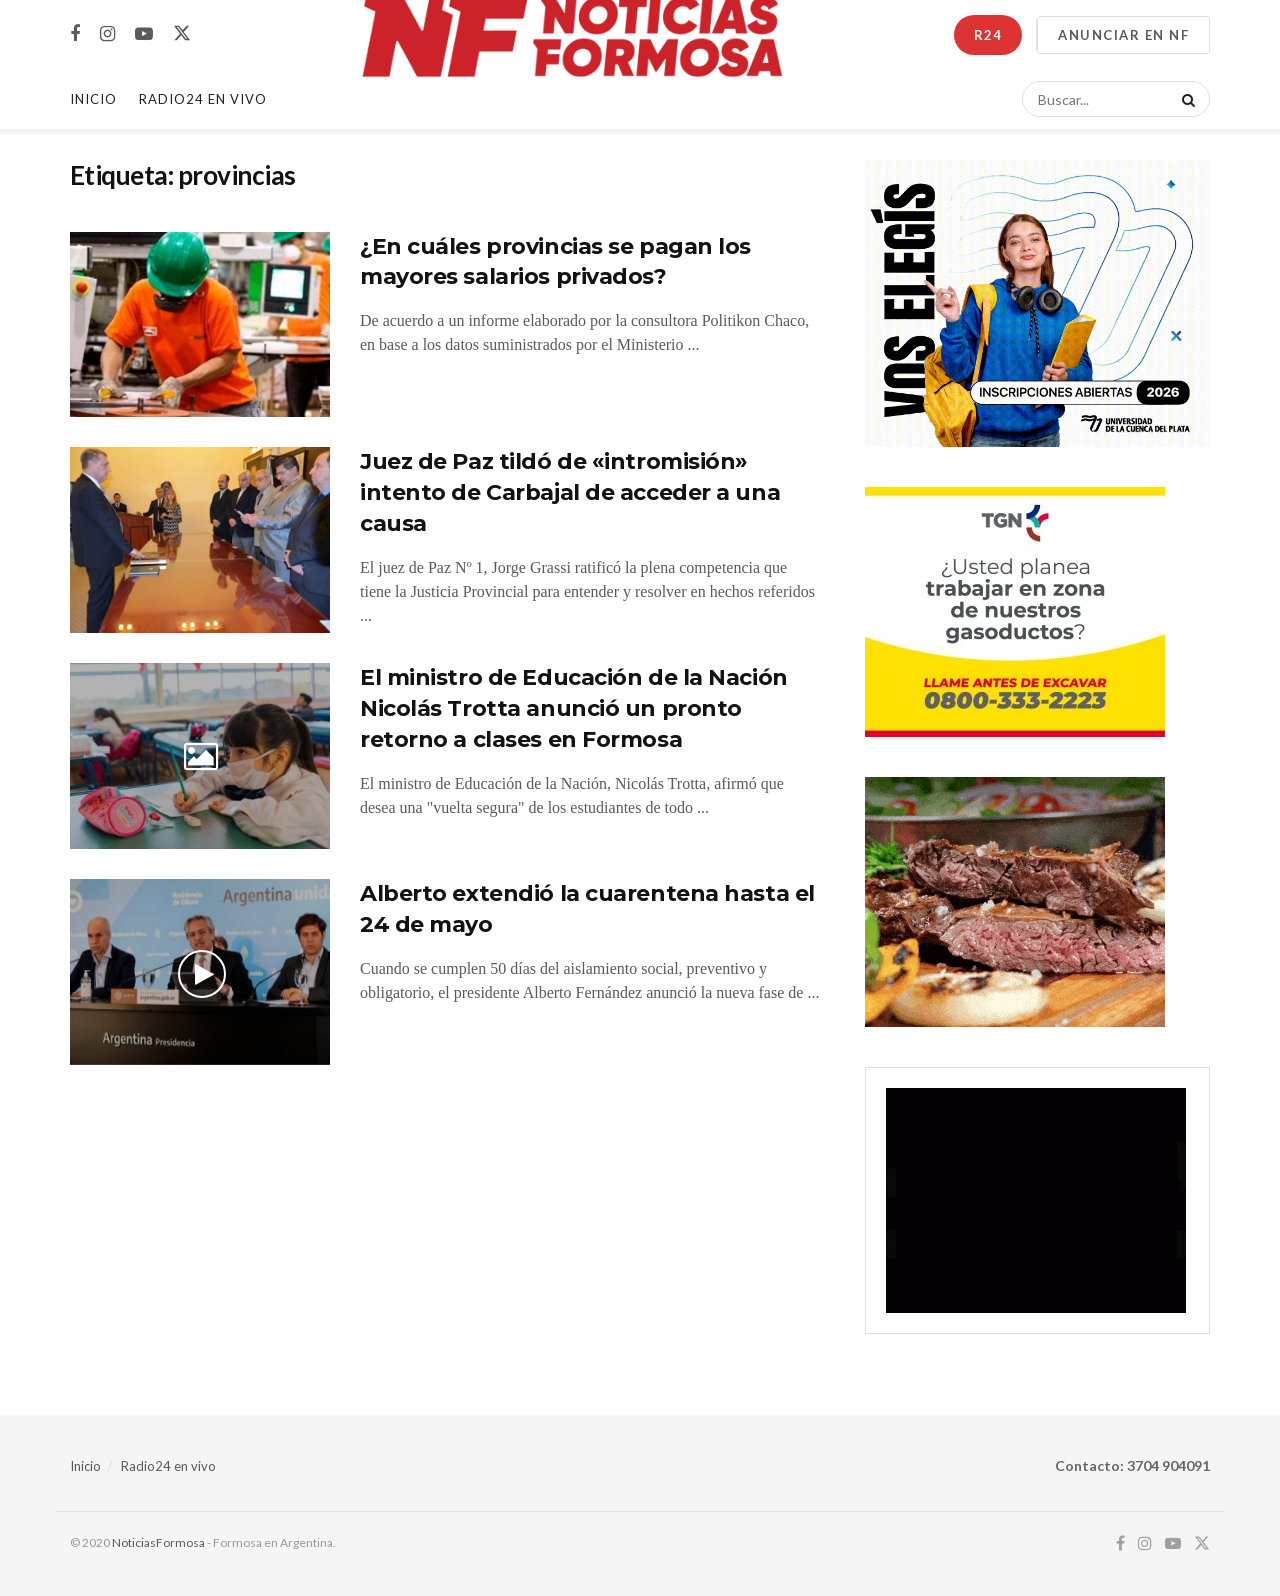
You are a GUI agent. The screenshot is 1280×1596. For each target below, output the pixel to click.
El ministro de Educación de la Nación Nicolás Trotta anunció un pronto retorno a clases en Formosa (574, 708)
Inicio (93, 99)
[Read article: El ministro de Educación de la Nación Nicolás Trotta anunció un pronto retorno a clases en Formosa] (200, 756)
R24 (988, 35)
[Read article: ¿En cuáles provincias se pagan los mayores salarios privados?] (200, 325)
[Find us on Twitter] (182, 34)
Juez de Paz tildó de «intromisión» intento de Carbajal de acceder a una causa (570, 492)
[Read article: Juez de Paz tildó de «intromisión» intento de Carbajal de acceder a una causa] (200, 540)
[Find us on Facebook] (75, 34)
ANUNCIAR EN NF (1123, 35)
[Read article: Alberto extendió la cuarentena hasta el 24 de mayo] (200, 972)
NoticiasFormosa (158, 1542)
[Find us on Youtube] (144, 34)
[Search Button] (1185, 99)
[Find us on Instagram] (107, 34)
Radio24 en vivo (168, 1466)
